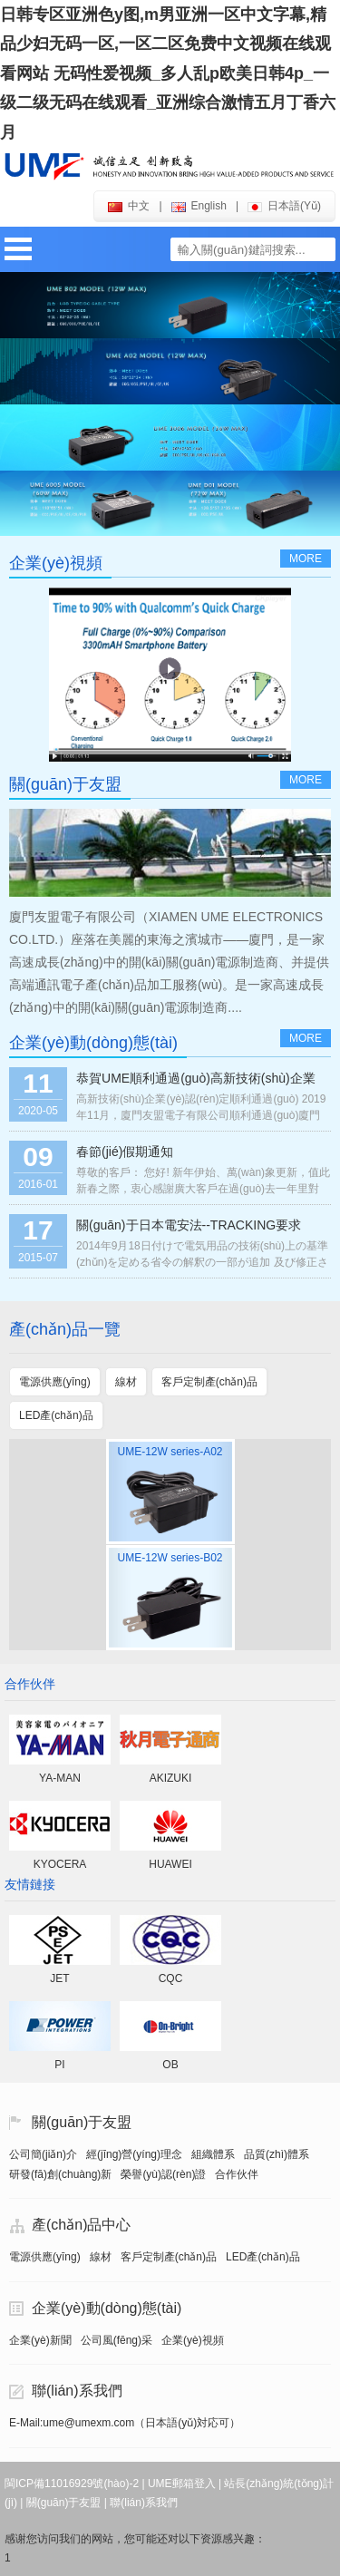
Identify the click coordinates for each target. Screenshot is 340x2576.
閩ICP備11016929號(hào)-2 (72, 2483)
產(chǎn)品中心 (81, 2224)
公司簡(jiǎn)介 (43, 2154)
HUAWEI (170, 1864)
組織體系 (213, 2154)
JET (59, 1978)
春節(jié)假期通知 (124, 1151)
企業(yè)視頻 (192, 2340)
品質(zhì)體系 (276, 2154)
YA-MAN (60, 1778)
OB (170, 2064)
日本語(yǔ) (284, 205)
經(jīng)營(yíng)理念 (134, 2154)
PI (59, 2064)
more (305, 558)
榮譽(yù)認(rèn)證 (163, 2174)
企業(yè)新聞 (40, 2340)
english (199, 205)
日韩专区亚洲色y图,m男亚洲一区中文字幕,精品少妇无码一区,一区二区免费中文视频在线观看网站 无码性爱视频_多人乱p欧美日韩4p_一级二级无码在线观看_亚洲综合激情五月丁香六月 (167, 73)
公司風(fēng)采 (116, 2340)
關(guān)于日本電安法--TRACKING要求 (188, 1225)
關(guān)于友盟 (81, 2122)
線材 (101, 2256)
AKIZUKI (171, 1778)
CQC (171, 1978)
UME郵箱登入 (182, 2483)
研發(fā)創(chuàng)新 (60, 2174)
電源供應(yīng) (45, 2256)
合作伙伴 (236, 2174)
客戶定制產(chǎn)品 (169, 2256)
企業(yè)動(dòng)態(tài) (106, 2308)
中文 (129, 205)
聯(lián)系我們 (77, 2390)
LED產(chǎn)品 (263, 2256)
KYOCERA (60, 1864)
